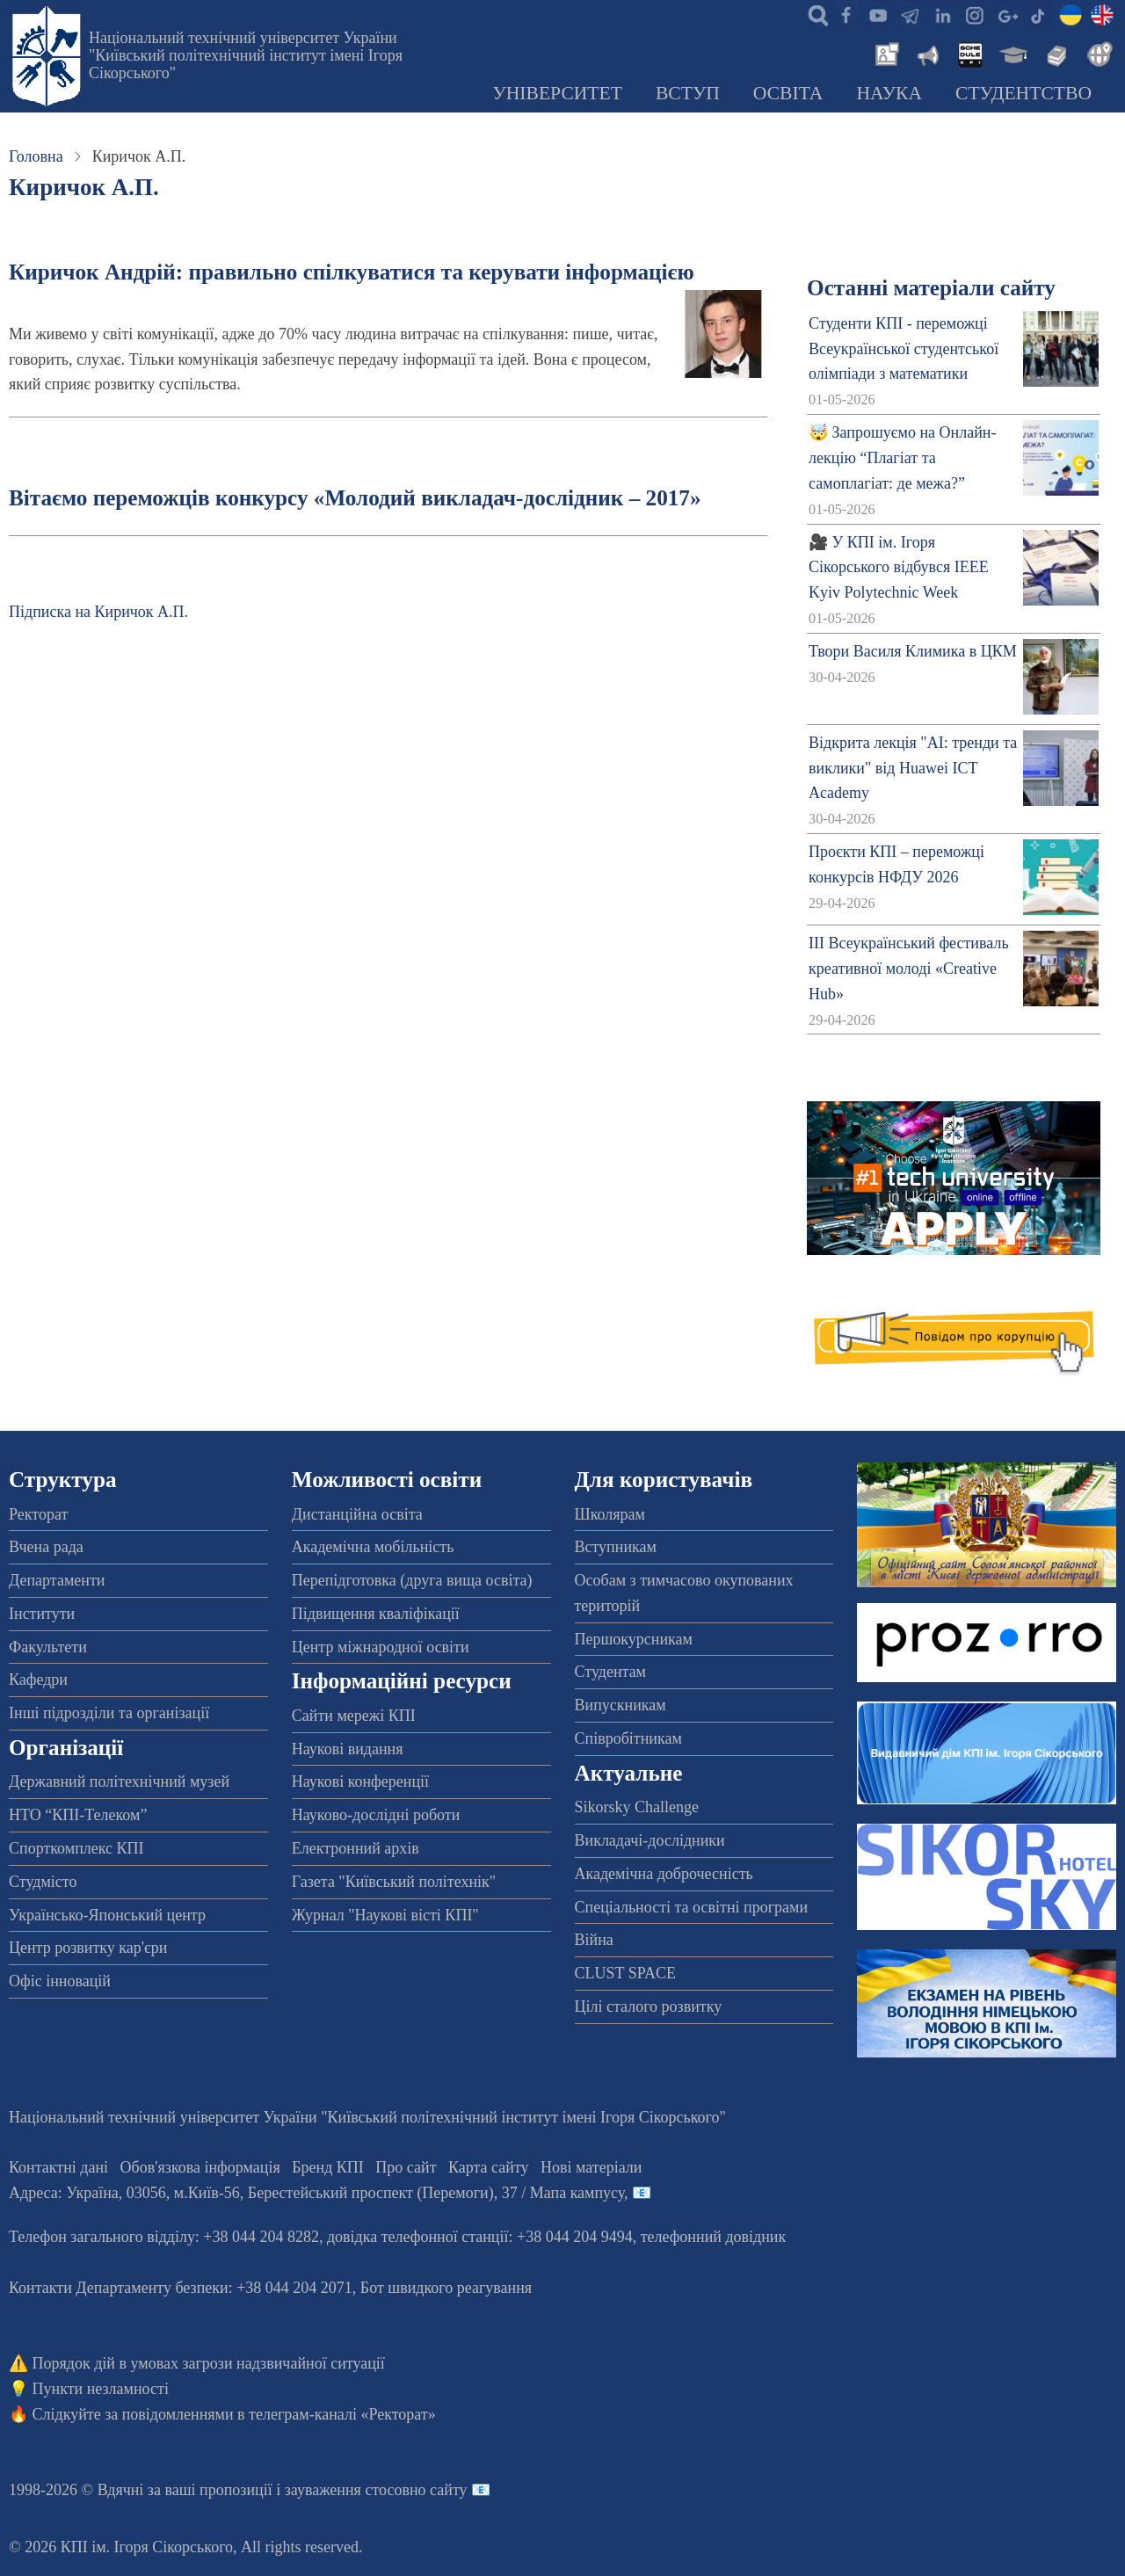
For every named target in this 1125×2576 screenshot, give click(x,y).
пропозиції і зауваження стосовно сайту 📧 (345, 2490)
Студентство (1023, 93)
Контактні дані (58, 2167)
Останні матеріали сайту (931, 288)
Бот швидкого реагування (446, 2288)
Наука (889, 93)
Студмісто (42, 1881)
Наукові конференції (360, 1781)
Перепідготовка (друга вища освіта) (412, 1580)
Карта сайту (488, 2167)
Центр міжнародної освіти (380, 1647)
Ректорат (38, 1514)
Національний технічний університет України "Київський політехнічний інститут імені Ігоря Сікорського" (246, 55)
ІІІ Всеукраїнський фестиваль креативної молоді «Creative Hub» (909, 968)
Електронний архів (355, 1848)
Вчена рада (46, 1547)
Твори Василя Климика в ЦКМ (913, 651)
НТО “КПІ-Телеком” (78, 1815)
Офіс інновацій (60, 1981)
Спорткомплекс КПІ (76, 1848)
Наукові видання (347, 1749)
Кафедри (38, 1679)
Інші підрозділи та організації (109, 1713)
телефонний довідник (714, 2237)
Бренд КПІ (328, 2167)
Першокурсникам (634, 1639)
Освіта (788, 93)
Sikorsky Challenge (637, 1807)
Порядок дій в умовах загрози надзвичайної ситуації (209, 2363)
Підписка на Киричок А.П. (98, 611)
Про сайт (405, 2167)
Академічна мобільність (373, 1547)
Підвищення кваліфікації (376, 1613)
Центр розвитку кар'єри (88, 1947)
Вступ (688, 93)
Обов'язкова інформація (200, 2167)
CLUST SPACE (626, 1973)
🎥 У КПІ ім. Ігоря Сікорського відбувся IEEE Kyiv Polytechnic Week (899, 567)
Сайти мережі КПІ (354, 1715)
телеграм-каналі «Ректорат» (342, 2414)
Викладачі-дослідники (650, 1840)
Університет (557, 93)
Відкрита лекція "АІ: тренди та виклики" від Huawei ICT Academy (913, 768)
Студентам (611, 1671)
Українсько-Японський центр (107, 1915)
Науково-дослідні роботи (376, 1815)
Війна (594, 1939)
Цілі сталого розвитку (648, 2006)
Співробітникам (628, 1738)
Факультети (48, 1647)
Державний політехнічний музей (119, 1781)
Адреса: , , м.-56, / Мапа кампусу (316, 2193)
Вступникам (616, 1547)
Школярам (610, 1514)
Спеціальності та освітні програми (692, 1907)
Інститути (42, 1613)
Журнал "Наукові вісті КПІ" (385, 1915)
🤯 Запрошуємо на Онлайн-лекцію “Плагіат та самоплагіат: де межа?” (902, 458)
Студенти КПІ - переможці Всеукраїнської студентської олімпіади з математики (903, 349)
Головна (36, 156)
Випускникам (620, 1705)
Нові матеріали (591, 2167)
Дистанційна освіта (357, 1514)
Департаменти (57, 1580)
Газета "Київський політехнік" (394, 1881)
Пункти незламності (101, 2389)
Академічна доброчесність (664, 1874)
